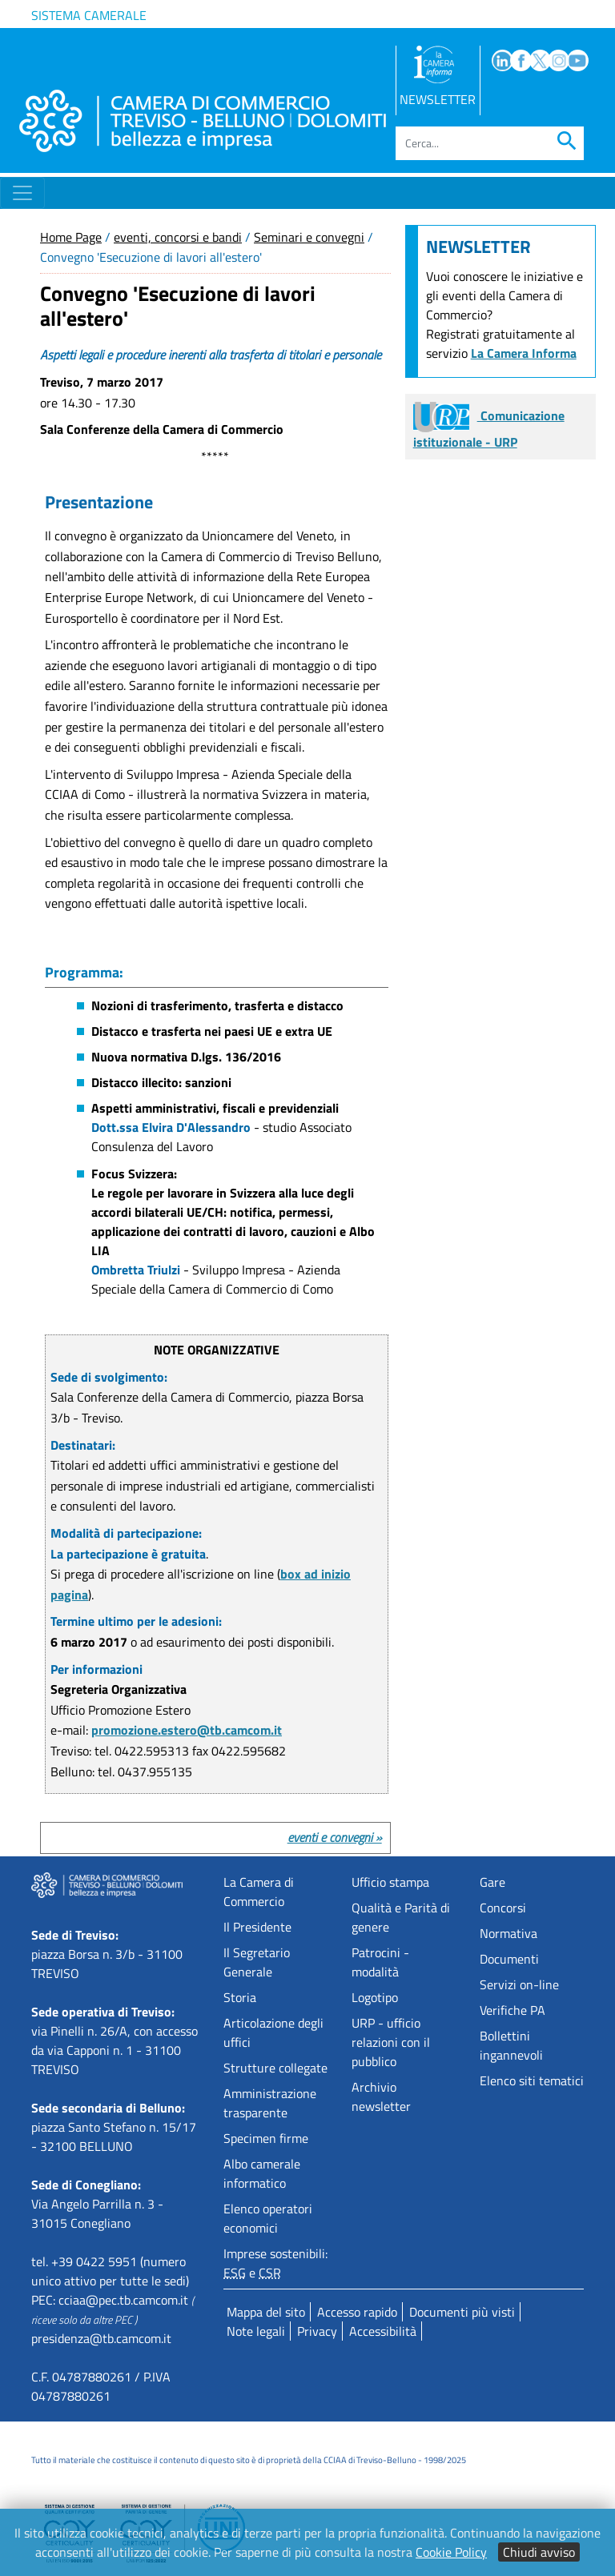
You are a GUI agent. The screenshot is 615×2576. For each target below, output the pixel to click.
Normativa (508, 1933)
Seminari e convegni (309, 237)
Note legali (256, 2331)
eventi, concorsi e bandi (178, 237)
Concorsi (503, 1907)
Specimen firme (265, 2138)
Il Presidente (257, 1926)
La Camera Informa (524, 353)
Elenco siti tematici (532, 2080)
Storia (239, 1997)
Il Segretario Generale (256, 1962)
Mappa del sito (266, 2311)
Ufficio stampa (390, 1882)
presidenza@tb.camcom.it (101, 2338)
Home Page (71, 237)
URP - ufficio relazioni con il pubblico (391, 2042)
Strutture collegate (275, 2067)
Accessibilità (382, 2331)
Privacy (317, 2331)
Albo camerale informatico (261, 2173)
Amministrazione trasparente (269, 2103)
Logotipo (375, 1997)
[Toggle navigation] (22, 193)
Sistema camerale (89, 15)
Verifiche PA (512, 2010)
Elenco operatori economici (267, 2218)
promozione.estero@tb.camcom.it (186, 1729)
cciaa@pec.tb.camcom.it (123, 2299)
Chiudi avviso (539, 2552)
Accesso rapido (357, 2311)
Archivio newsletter (381, 2096)
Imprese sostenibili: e (275, 2263)
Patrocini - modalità (380, 1962)
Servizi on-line (519, 1984)
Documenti (509, 1958)
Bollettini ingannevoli (511, 2045)
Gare (492, 1882)
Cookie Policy (451, 2552)
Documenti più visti (462, 2311)
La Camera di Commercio (258, 1891)
